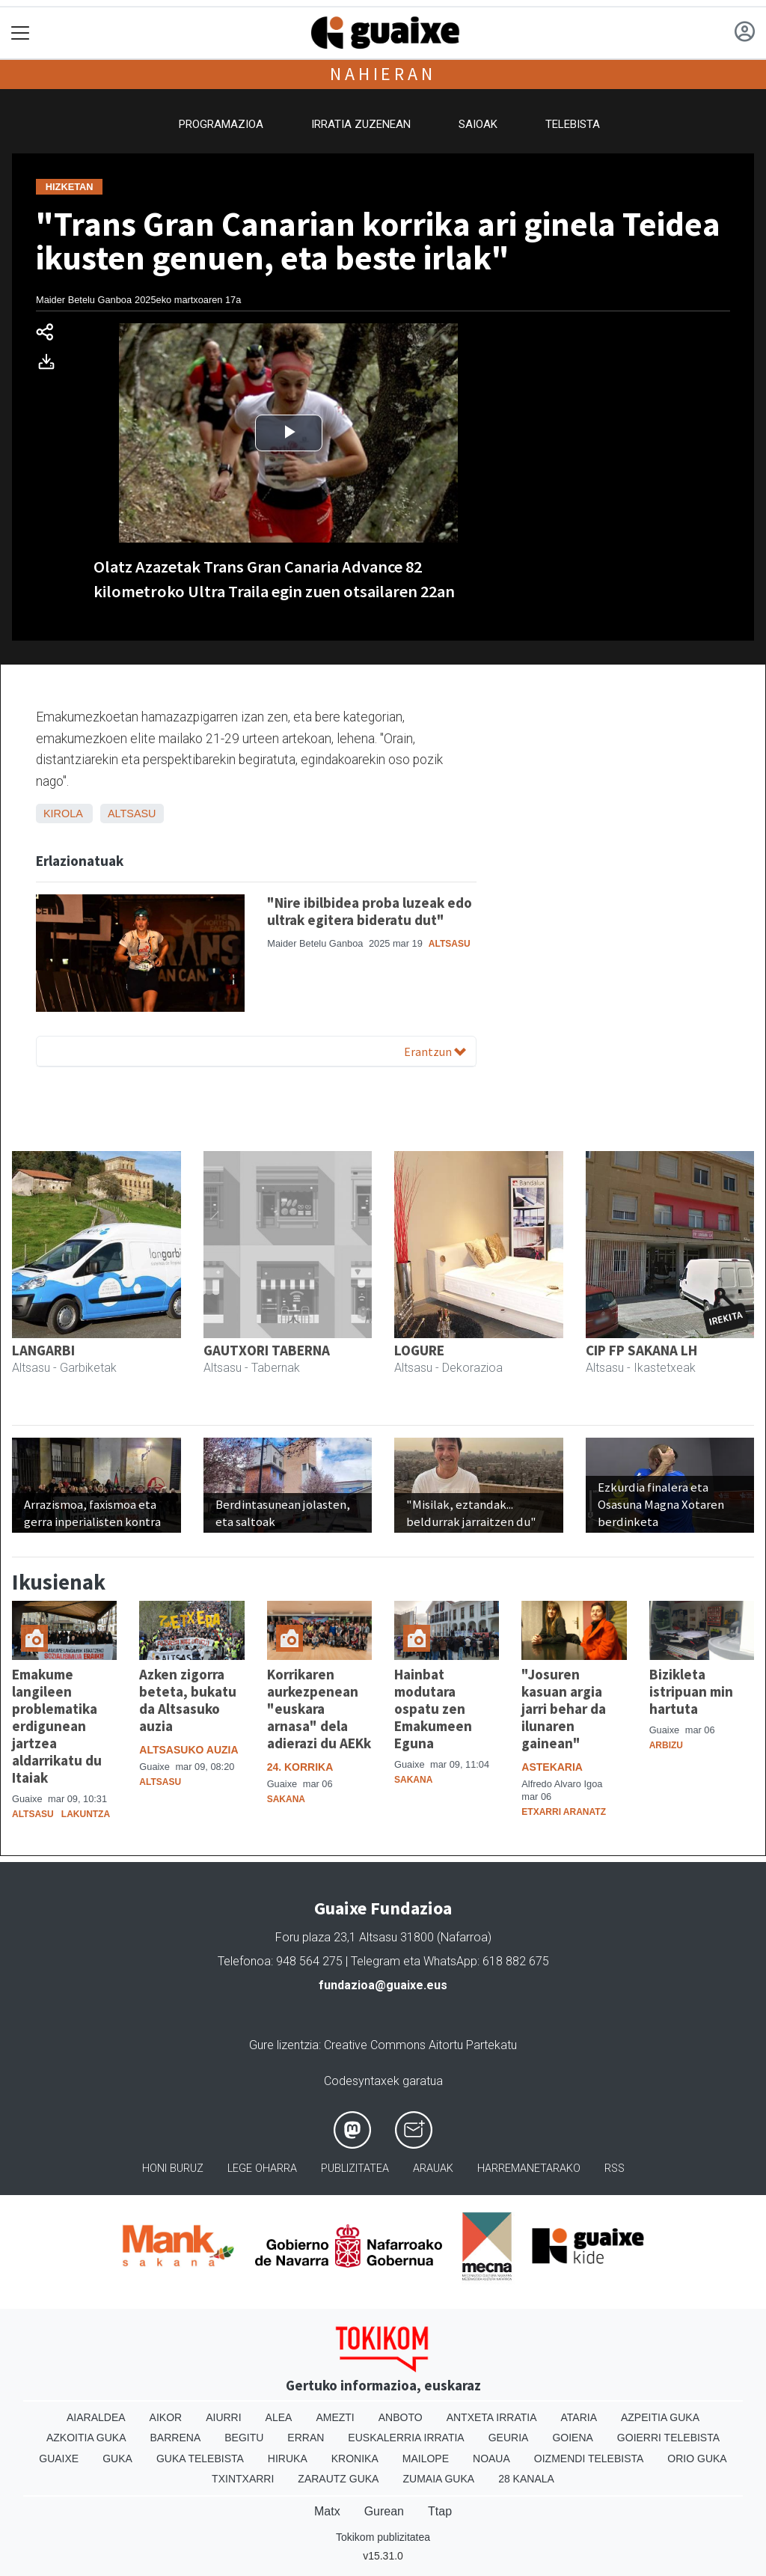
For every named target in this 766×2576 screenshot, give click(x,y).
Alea (279, 2417)
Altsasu (132, 814)
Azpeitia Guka (660, 2417)
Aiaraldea (96, 2417)
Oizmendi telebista (589, 2458)
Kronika (355, 2458)
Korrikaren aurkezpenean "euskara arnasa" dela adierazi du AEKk (319, 1708)
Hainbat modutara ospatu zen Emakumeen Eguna (433, 1708)
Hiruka (287, 2458)
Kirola (62, 814)
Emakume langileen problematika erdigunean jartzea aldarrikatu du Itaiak (57, 1725)
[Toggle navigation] (20, 33)
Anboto (401, 2417)
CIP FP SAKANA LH (641, 1350)
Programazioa (221, 124)
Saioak (478, 124)
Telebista (572, 124)
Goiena (572, 2438)
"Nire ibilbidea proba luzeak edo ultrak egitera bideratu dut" (369, 911)
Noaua (491, 2458)
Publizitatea (355, 2168)
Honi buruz (172, 2168)
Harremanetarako (528, 2168)
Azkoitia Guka (86, 2438)
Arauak (433, 2168)
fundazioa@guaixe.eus (383, 1985)
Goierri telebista (668, 2438)
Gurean (384, 2511)
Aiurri (223, 2417)
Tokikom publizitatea (383, 2537)
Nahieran (382, 73)
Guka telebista (200, 2458)
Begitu (243, 2438)
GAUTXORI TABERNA (266, 1350)
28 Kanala (526, 2479)
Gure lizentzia (284, 2045)
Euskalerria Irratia (406, 2438)
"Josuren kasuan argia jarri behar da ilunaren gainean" (563, 1708)
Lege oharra (262, 2168)
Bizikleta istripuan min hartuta (691, 1691)
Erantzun (435, 1051)
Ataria (578, 2417)
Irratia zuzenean (361, 124)
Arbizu (666, 1745)
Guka (117, 2458)
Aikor (166, 2417)
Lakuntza (85, 1814)
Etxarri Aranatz (563, 1812)
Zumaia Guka (438, 2479)
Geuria (508, 2438)
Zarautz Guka (338, 2479)
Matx (327, 2511)
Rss (614, 2168)
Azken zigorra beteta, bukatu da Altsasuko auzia (187, 1700)
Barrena (175, 2438)
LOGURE (419, 1350)
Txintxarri (243, 2479)
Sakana (286, 1799)
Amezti (335, 2417)
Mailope (425, 2458)
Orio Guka (696, 2458)
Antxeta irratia (492, 2417)
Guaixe (59, 2458)
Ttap (440, 2511)
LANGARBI (43, 1350)
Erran (305, 2438)
